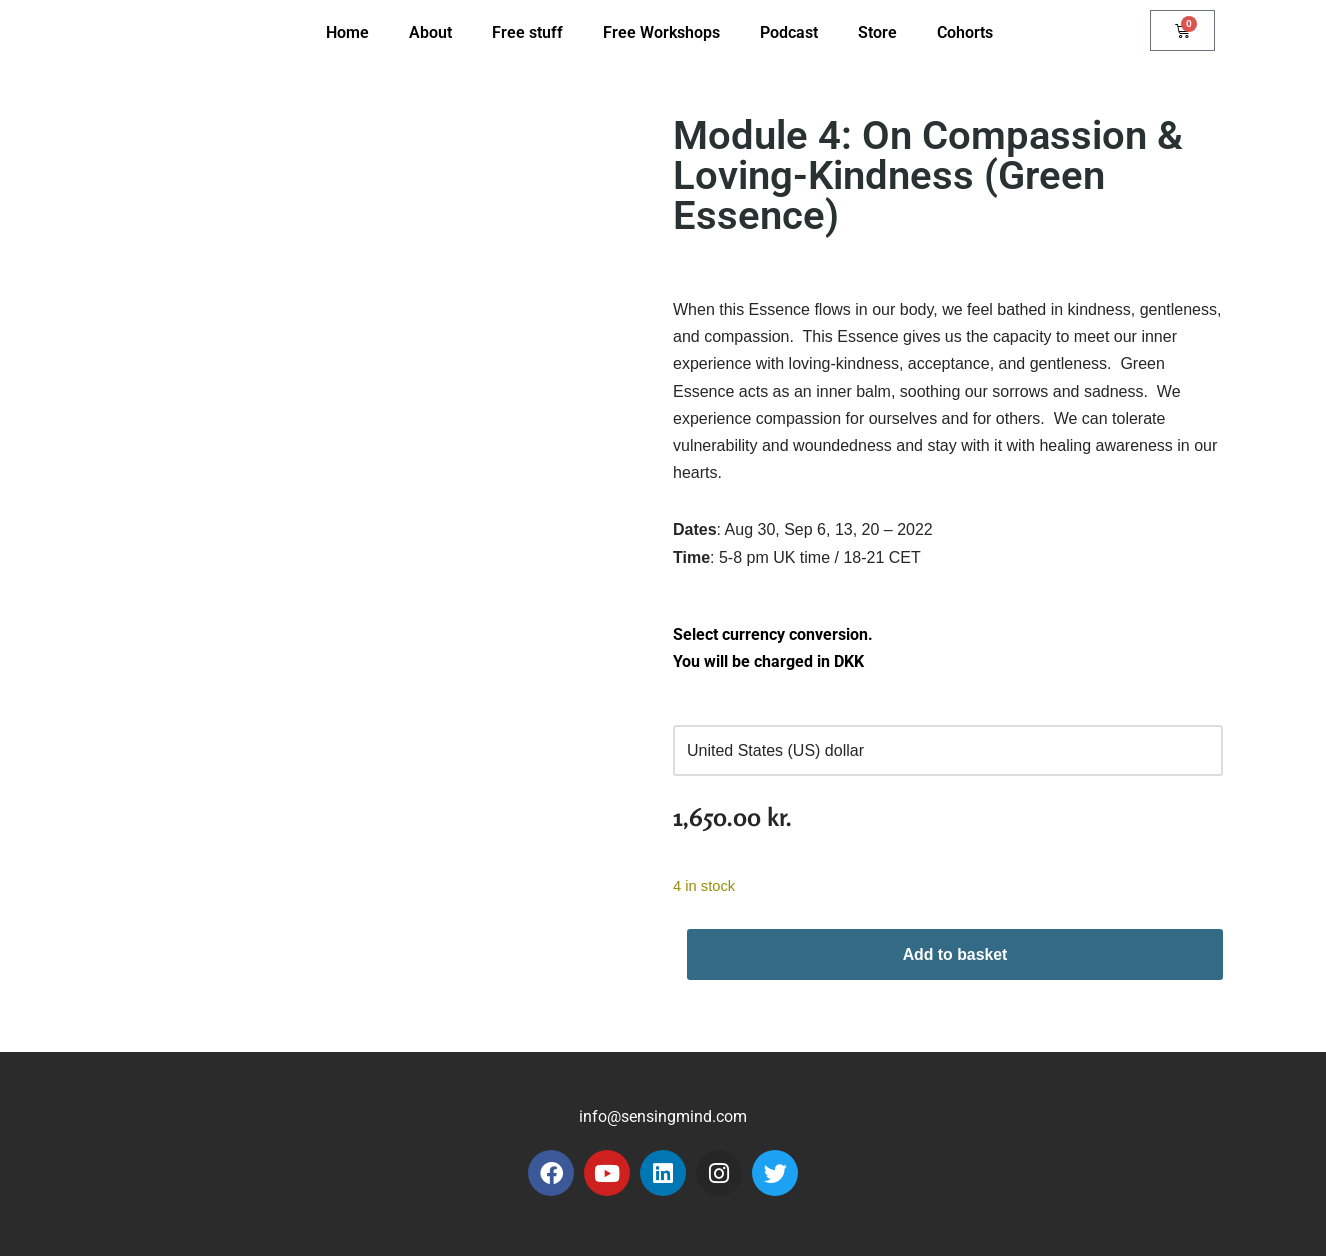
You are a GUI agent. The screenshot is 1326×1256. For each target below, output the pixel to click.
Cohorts (965, 32)
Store (877, 32)
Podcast (789, 32)
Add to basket (955, 954)
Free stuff (527, 32)
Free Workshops (661, 32)
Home (347, 32)
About (430, 32)
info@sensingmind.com (663, 1116)
